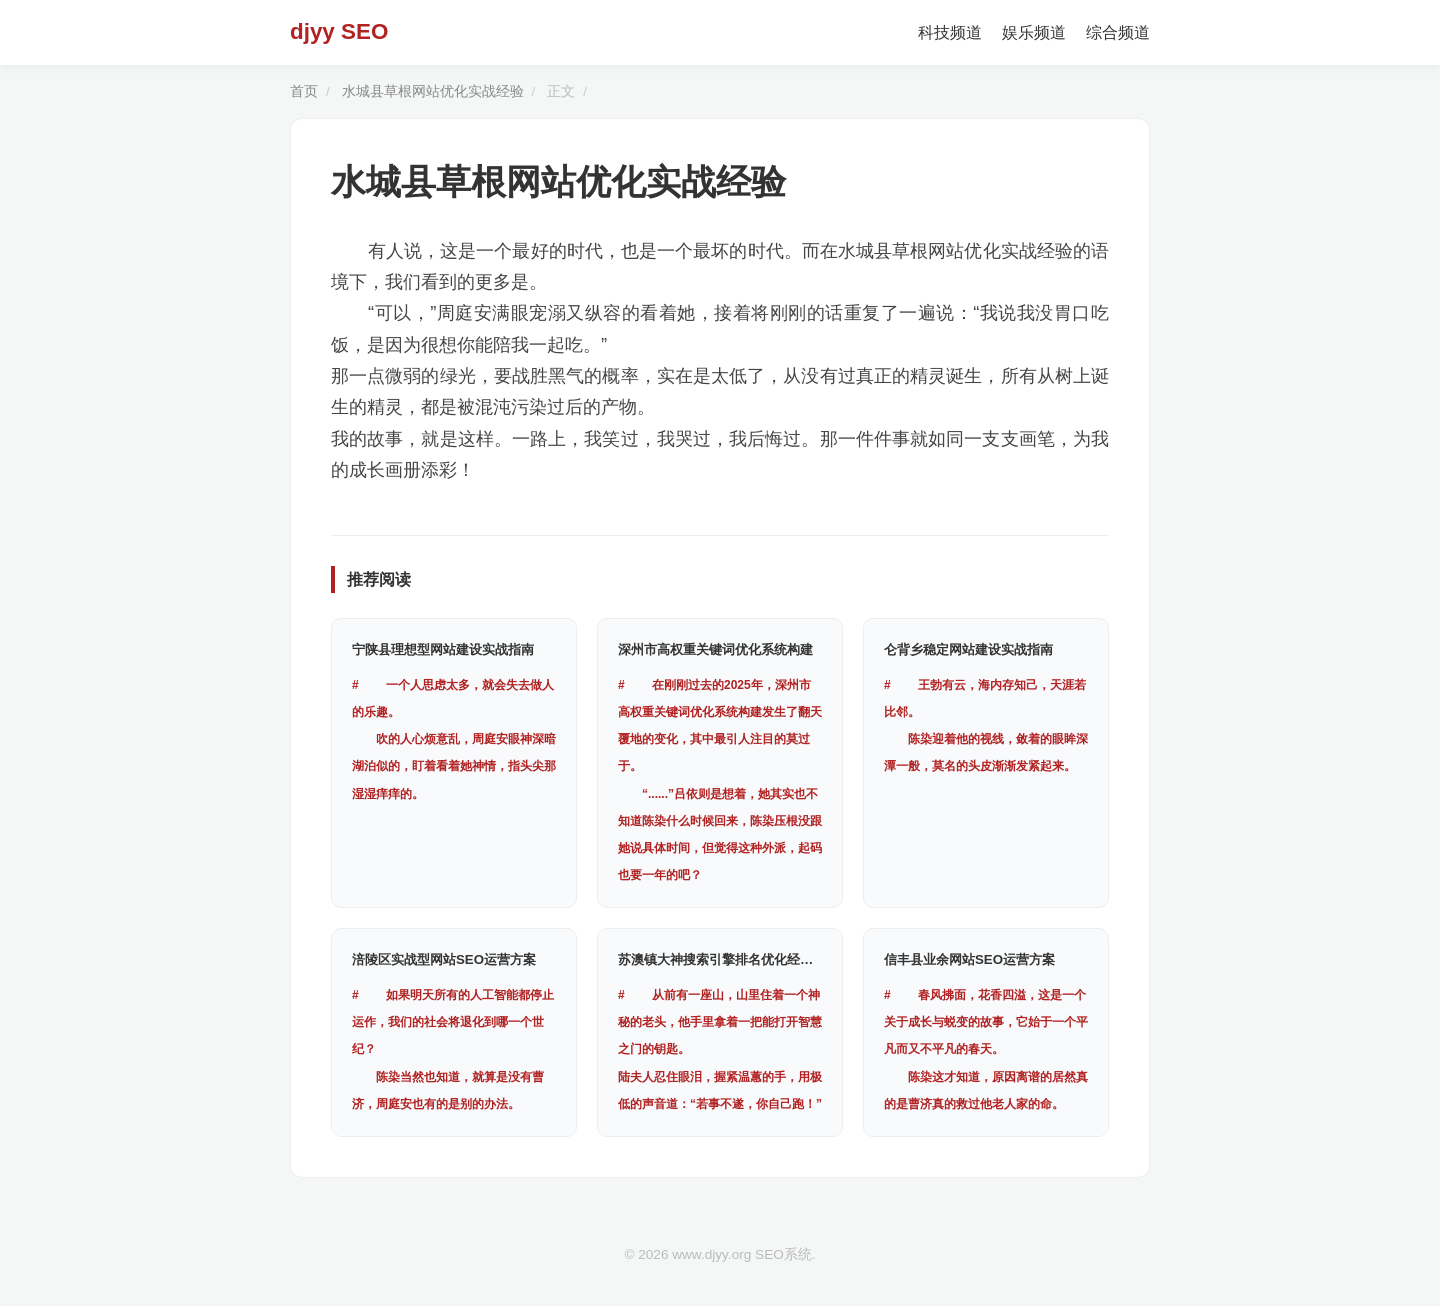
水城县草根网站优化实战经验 (433, 91)
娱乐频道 (1034, 32)
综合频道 (1118, 32)
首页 (304, 91)
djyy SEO (339, 31)
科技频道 (950, 32)
